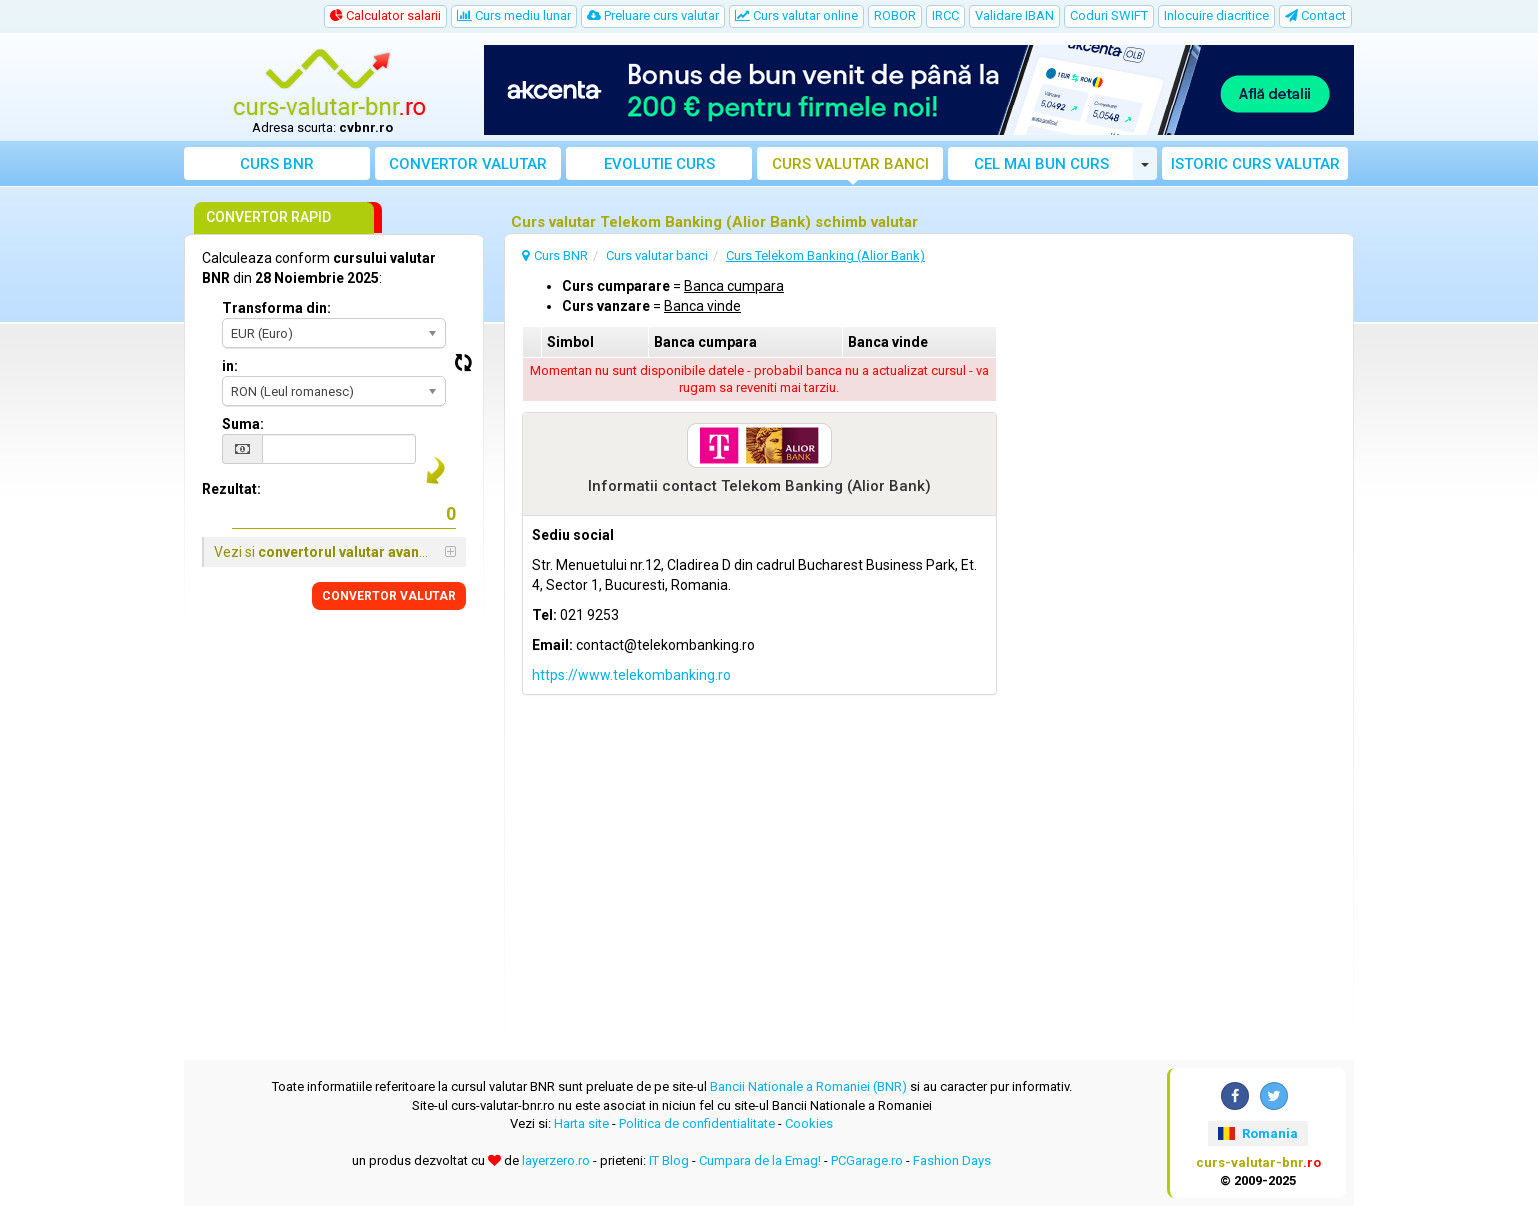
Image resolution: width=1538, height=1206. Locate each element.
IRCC (945, 15)
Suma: (243, 424)
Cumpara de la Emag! (760, 1160)
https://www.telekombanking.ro (631, 675)
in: (230, 366)
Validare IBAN (1014, 15)
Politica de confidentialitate (697, 1123)
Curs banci (850, 164)
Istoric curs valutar (1255, 164)
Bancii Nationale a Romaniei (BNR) (808, 1086)
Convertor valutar (468, 164)
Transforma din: (276, 308)
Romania (1257, 1133)
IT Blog (669, 1160)
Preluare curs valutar (653, 15)
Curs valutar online (796, 15)
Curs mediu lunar (514, 15)
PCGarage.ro (867, 1160)
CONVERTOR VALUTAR (389, 596)
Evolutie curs (659, 164)
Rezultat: (231, 489)
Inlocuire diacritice (1216, 15)
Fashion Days (952, 1160)
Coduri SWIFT (1109, 15)
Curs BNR (277, 164)
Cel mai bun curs (1041, 164)
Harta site (581, 1123)
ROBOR (895, 15)
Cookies (809, 1123)
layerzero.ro (556, 1160)
